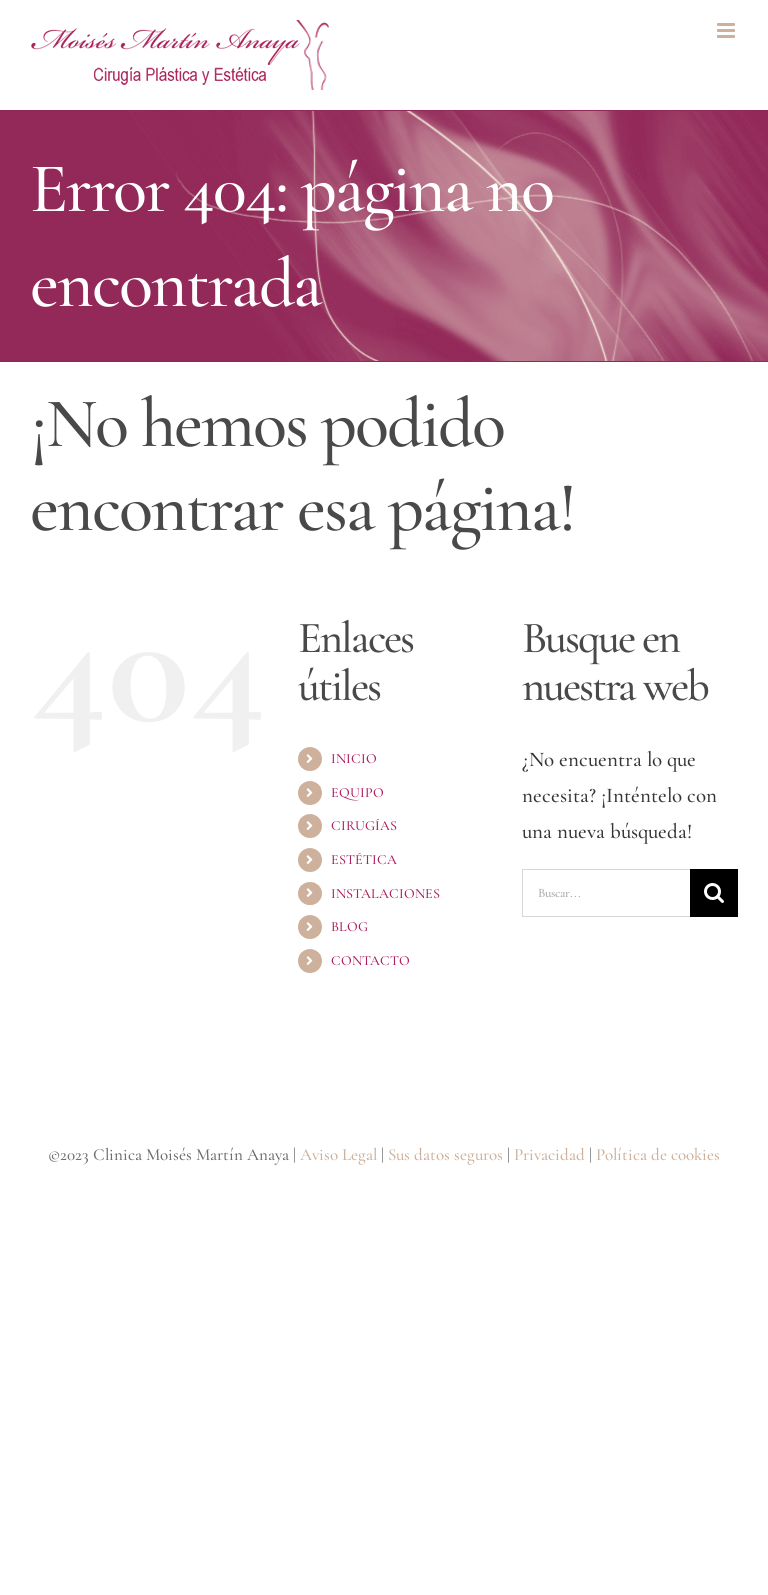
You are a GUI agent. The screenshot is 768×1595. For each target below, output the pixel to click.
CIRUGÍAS (364, 825)
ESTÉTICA (364, 859)
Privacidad (549, 1154)
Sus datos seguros (445, 1154)
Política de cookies (658, 1154)
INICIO (354, 758)
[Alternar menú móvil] (727, 30)
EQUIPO (357, 792)
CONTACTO (370, 960)
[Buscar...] (606, 893)
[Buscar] (714, 893)
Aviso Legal (338, 1154)
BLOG (349, 926)
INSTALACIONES (385, 893)
